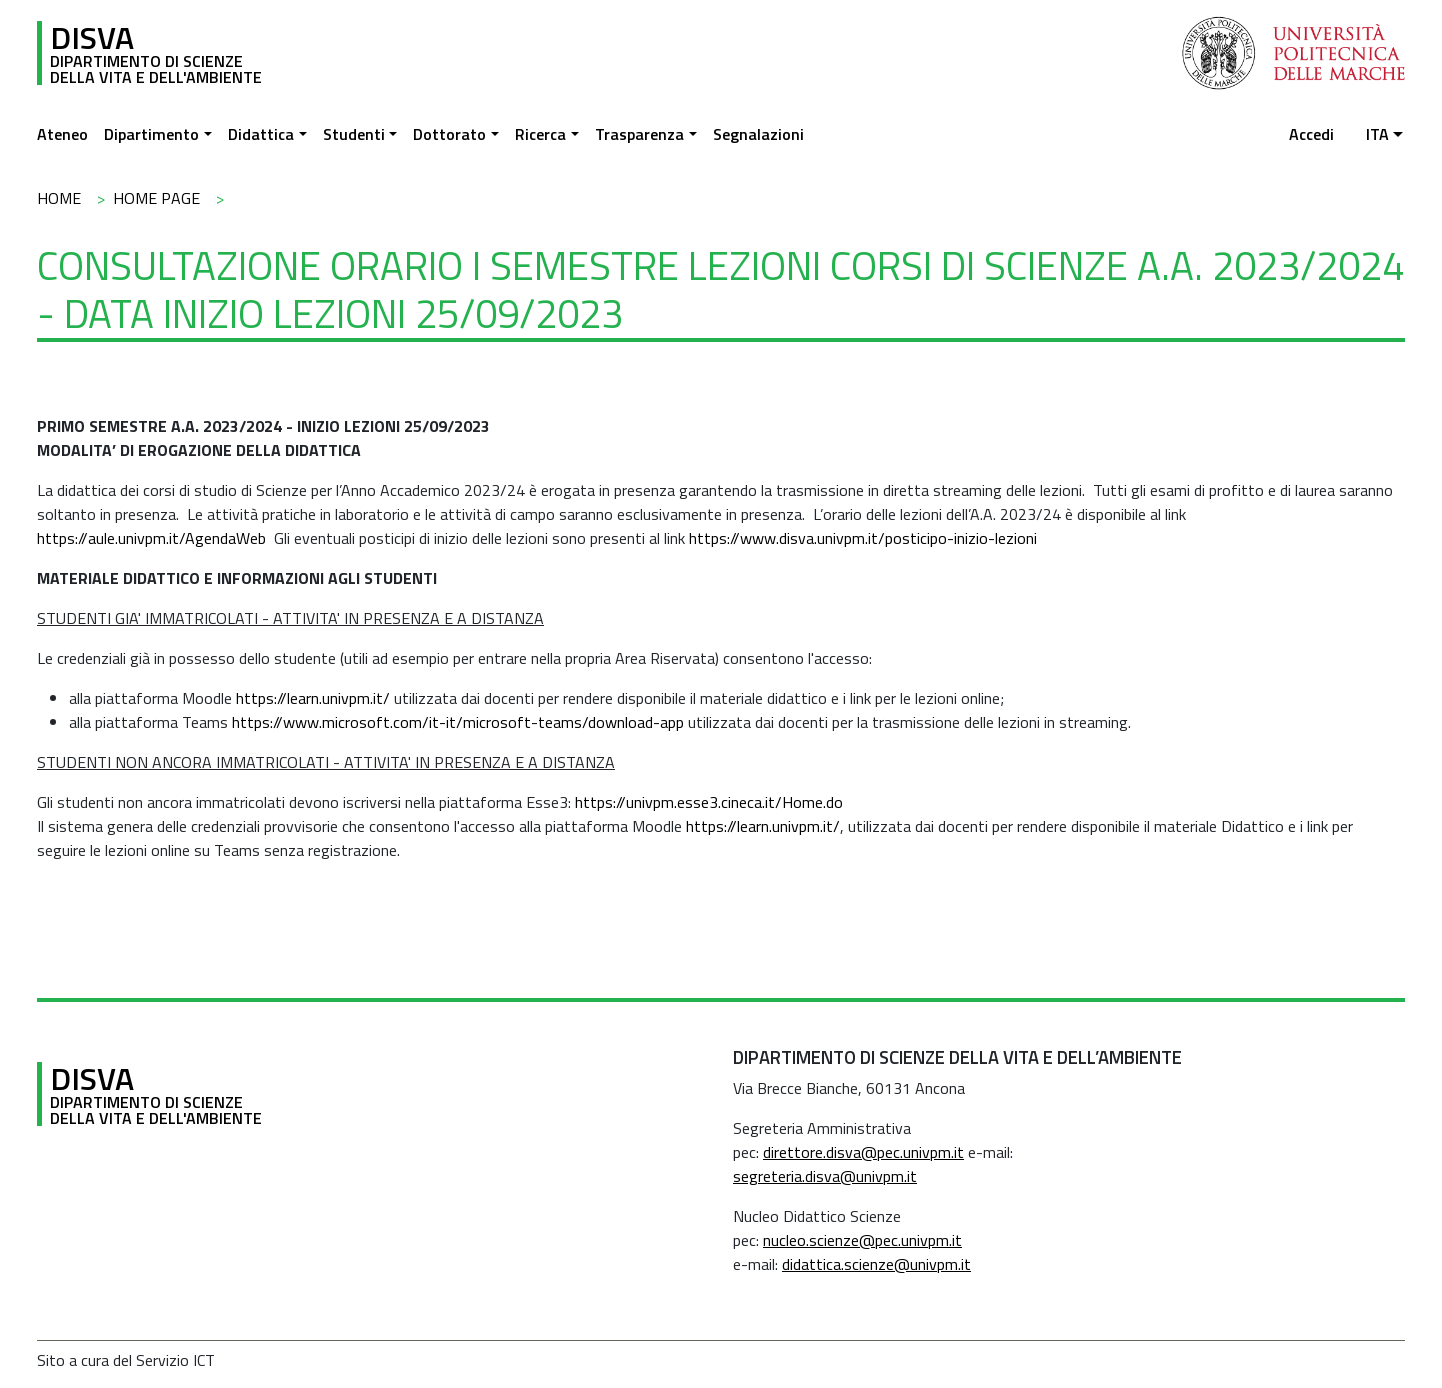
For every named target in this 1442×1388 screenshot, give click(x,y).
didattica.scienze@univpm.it (876, 1264)
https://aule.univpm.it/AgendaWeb (151, 538)
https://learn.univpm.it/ (313, 698)
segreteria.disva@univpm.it (825, 1176)
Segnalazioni (758, 134)
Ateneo (62, 134)
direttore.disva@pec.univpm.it (863, 1152)
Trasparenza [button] (639, 134)
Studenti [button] (354, 134)
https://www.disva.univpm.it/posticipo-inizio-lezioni (863, 538)
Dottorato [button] (449, 134)
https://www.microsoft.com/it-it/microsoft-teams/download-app (458, 722)
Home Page (156, 198)
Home (59, 198)
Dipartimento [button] (151, 134)
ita (1377, 134)
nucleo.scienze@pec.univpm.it (862, 1240)
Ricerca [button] (540, 134)
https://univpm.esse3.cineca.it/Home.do (709, 802)
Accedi (1311, 134)
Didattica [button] (261, 134)
